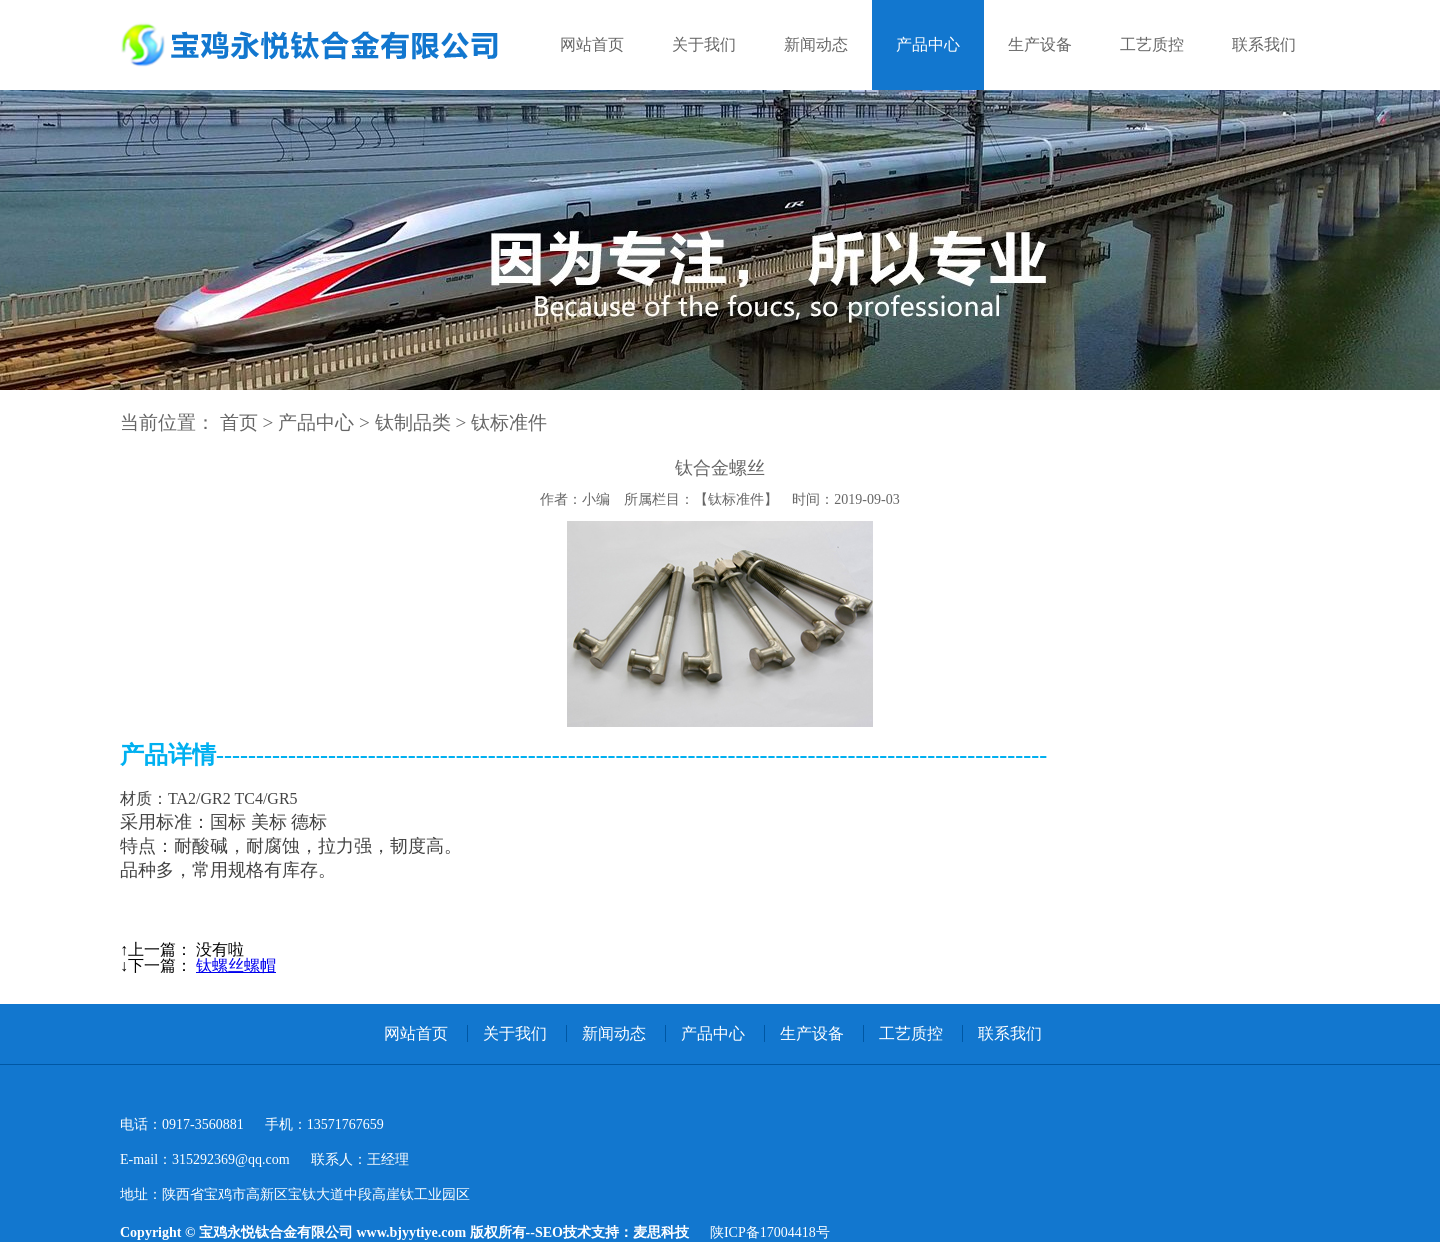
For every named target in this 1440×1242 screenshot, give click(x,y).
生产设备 (1040, 44)
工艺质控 (1152, 44)
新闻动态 (816, 44)
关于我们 (704, 44)
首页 (239, 422)
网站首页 (592, 44)
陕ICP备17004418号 (770, 1232)
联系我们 (1264, 44)
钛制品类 (413, 422)
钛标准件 (509, 422)
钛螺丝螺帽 (236, 965)
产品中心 (928, 44)
